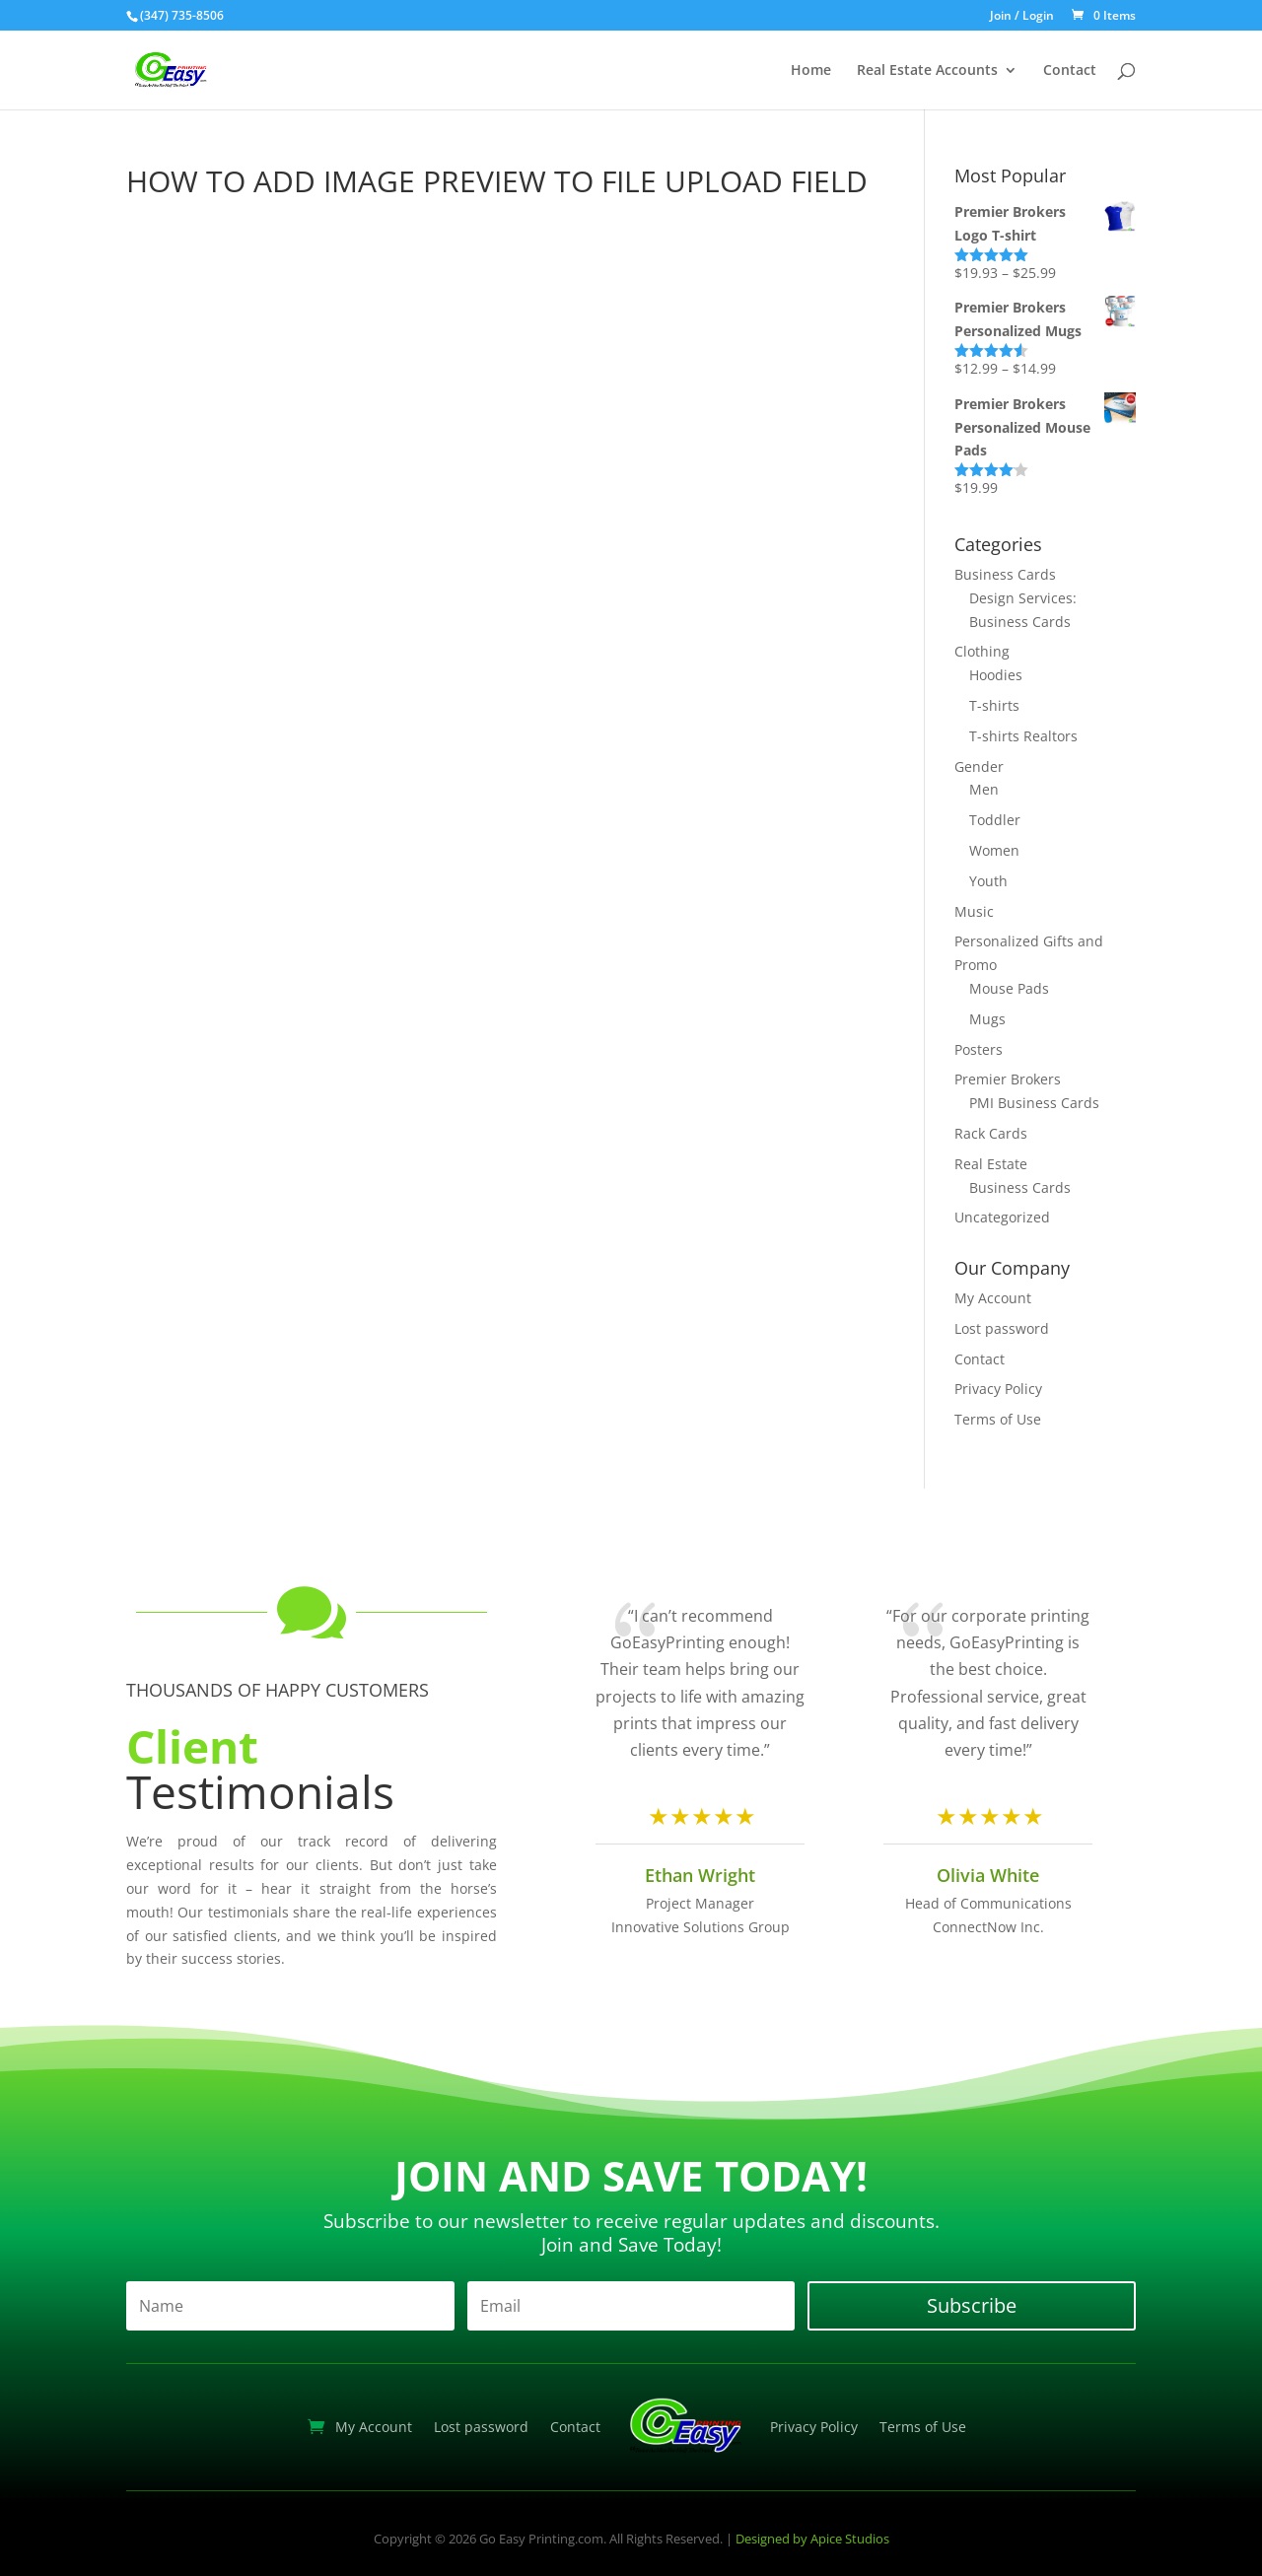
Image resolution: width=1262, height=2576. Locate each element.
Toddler (994, 819)
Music (974, 911)
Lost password (1001, 1328)
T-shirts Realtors (1023, 736)
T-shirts (994, 705)
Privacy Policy (998, 1388)
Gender (979, 766)
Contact (1069, 71)
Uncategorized (1002, 1217)
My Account (992, 1297)
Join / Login (1022, 17)
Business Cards (1005, 574)
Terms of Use (997, 1419)
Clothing (982, 651)
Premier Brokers (1007, 1079)
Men (984, 789)
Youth (988, 880)
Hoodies (995, 674)
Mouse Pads (1009, 988)
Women (994, 850)
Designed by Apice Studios (812, 2539)
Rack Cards (990, 1133)
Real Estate (990, 1163)
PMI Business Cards (1034, 1102)
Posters (978, 1049)
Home (811, 71)
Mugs (987, 1019)
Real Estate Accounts (927, 71)
